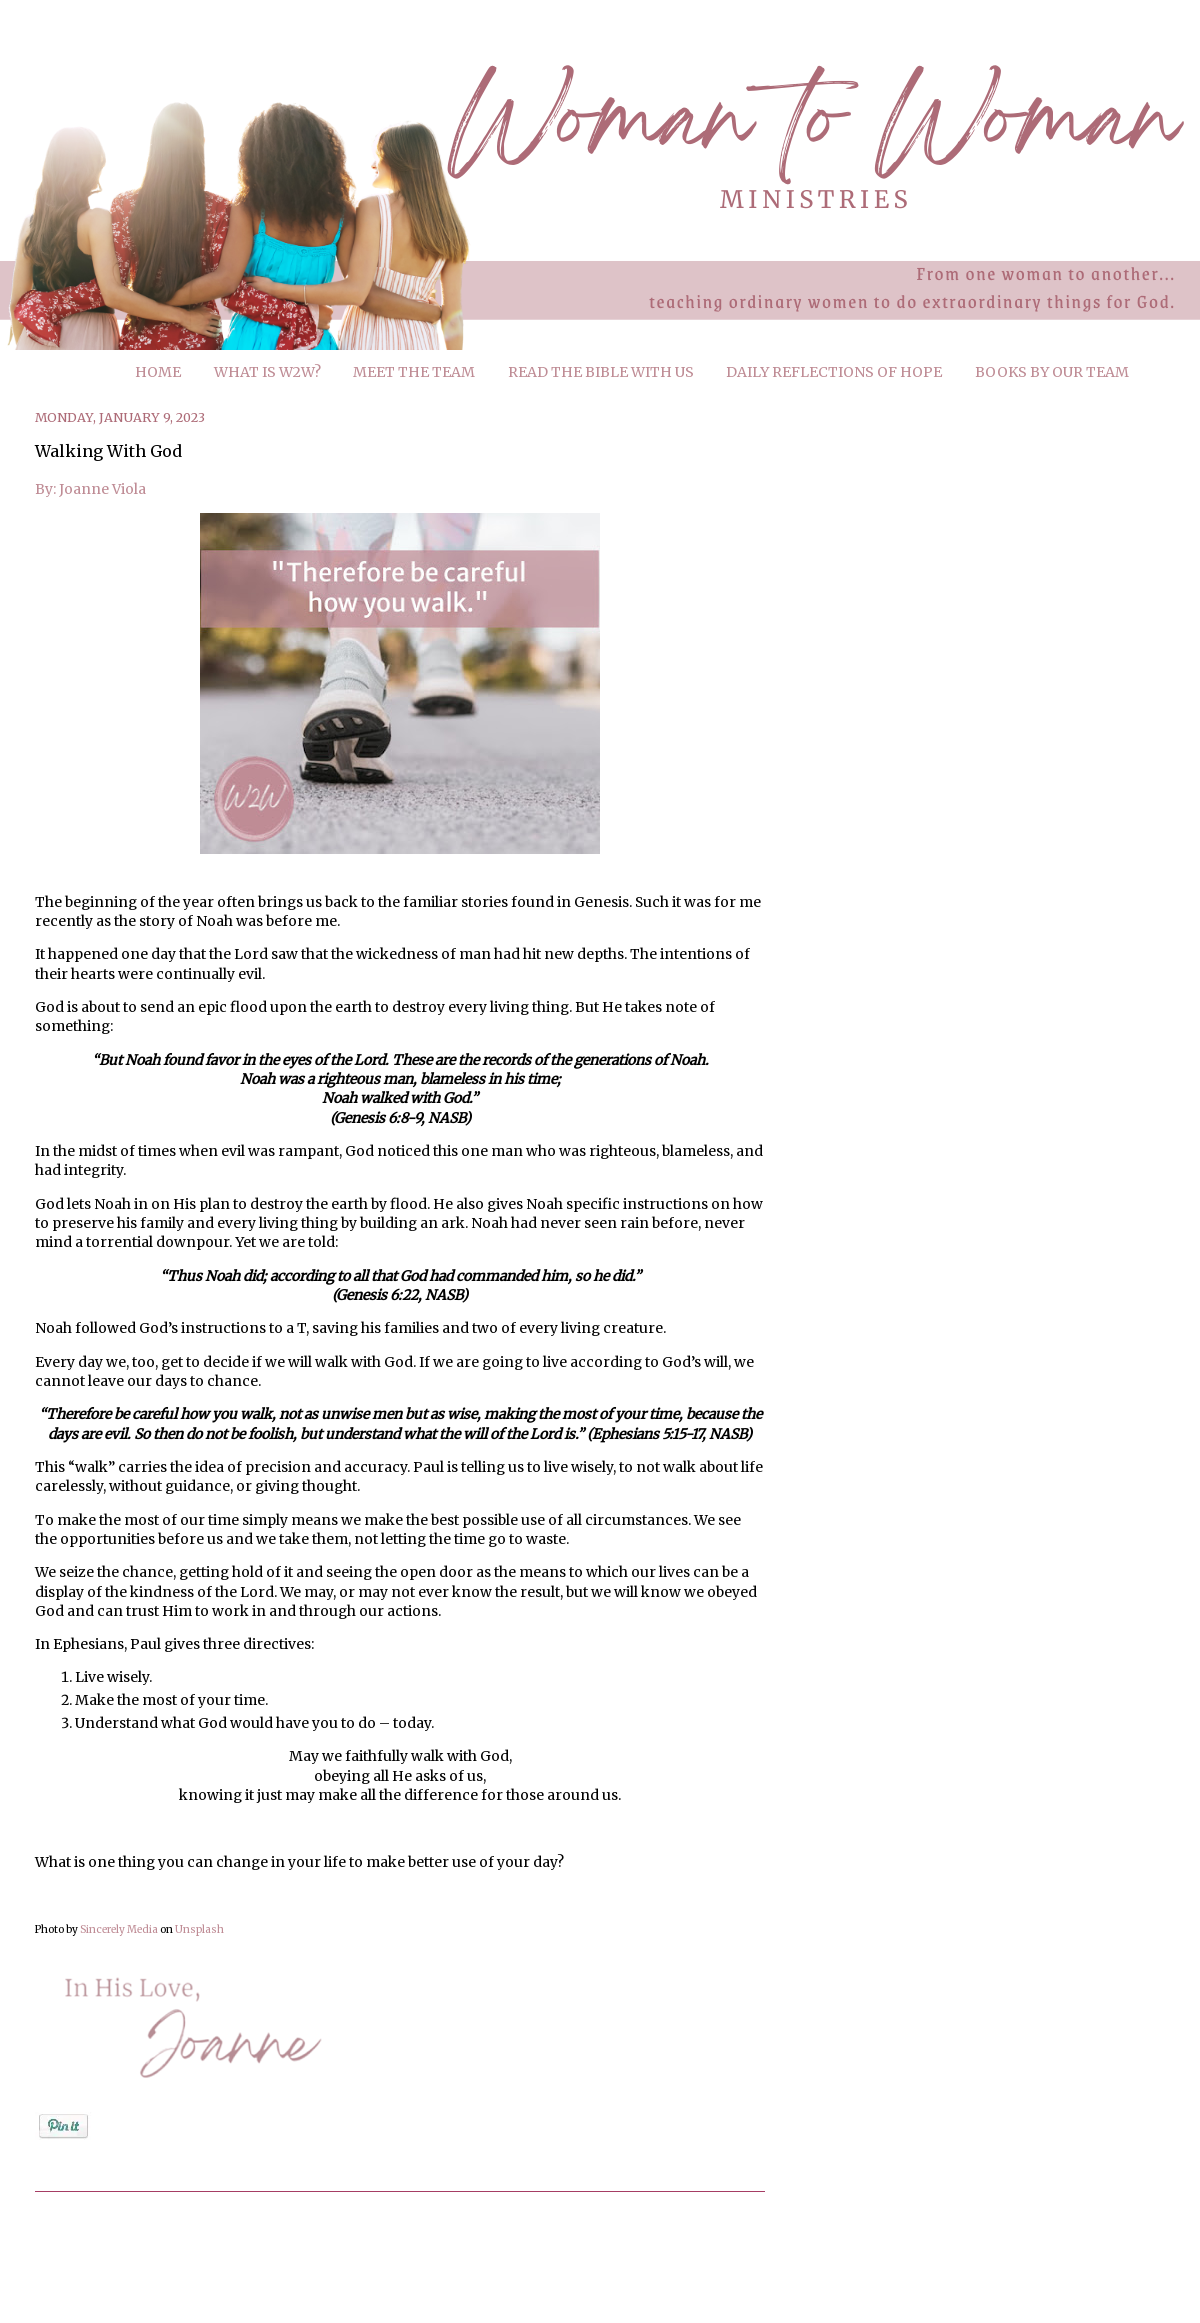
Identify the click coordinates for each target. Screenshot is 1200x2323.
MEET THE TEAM (414, 372)
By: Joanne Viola (90, 489)
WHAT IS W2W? (267, 372)
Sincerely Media (119, 1929)
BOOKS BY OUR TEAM (1052, 372)
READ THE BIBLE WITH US (601, 372)
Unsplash (199, 1929)
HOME (158, 372)
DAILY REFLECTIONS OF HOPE (834, 372)
